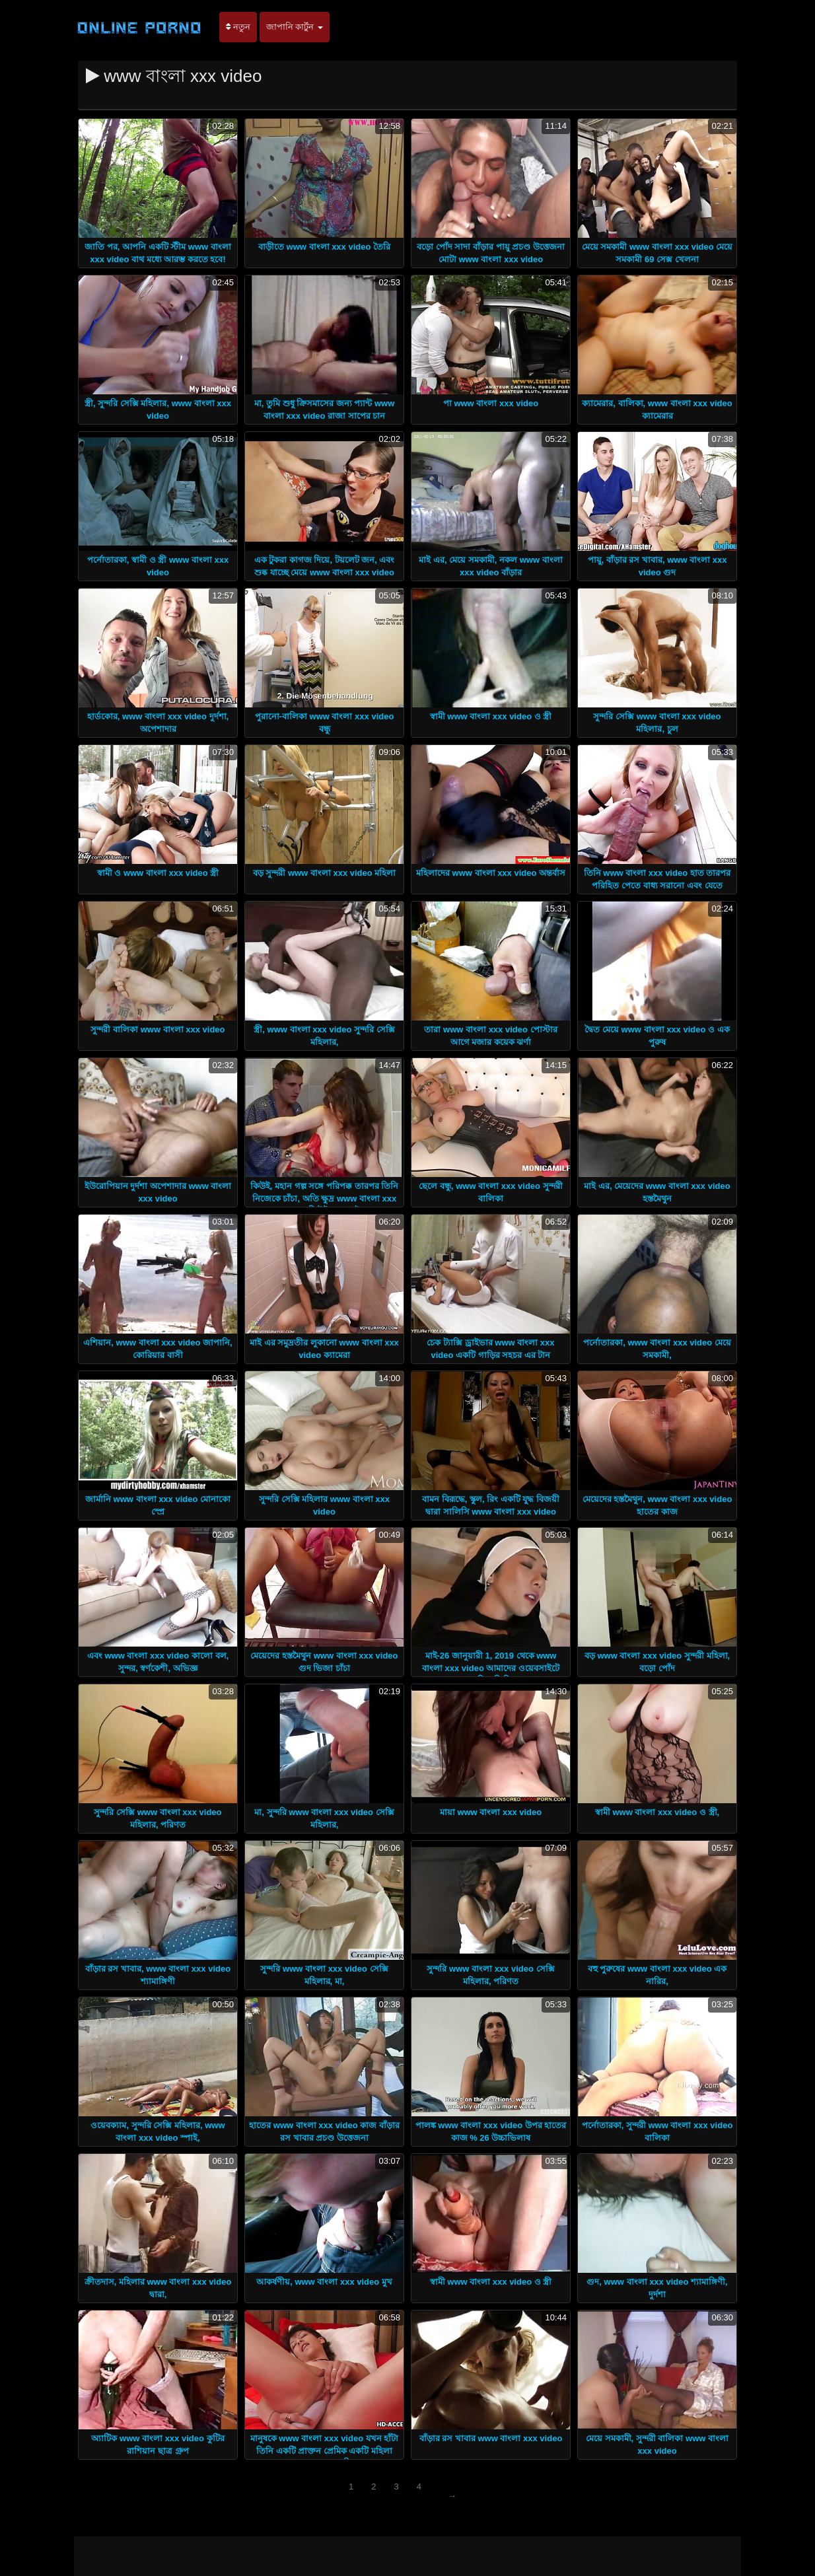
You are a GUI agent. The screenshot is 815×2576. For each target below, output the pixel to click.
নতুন (238, 27)
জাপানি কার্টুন (294, 27)
